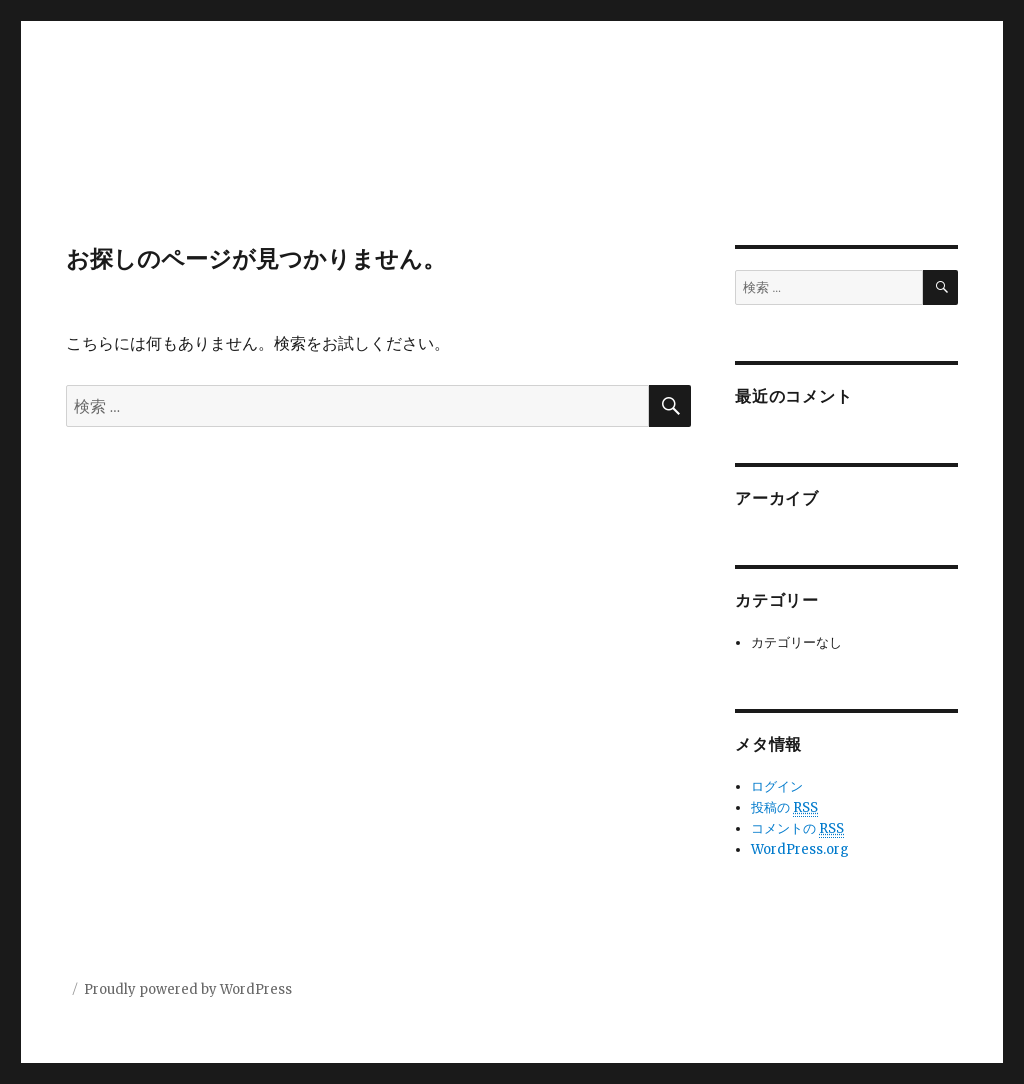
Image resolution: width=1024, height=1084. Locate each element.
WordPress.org (800, 849)
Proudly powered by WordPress (188, 989)
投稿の (784, 808)
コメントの (797, 829)
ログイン (777, 786)
